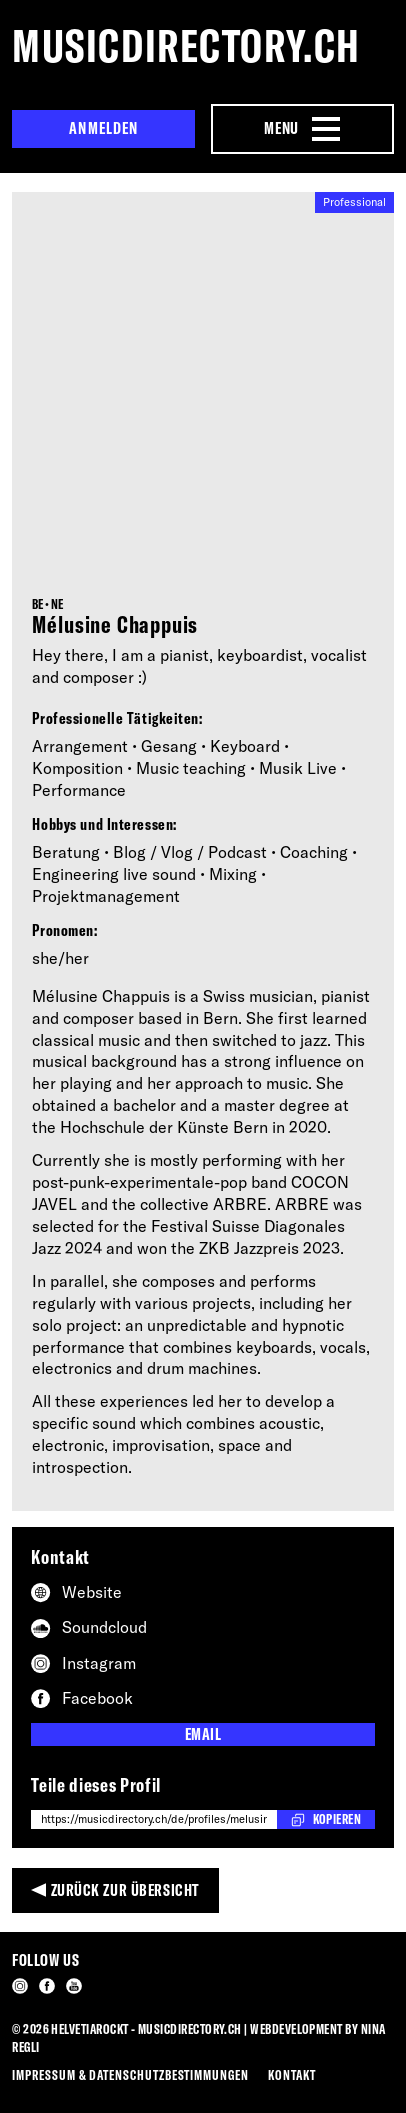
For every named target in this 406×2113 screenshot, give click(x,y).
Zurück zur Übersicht (125, 1890)
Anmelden (103, 128)
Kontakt (292, 2075)
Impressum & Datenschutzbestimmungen (130, 2075)
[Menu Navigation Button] (302, 129)
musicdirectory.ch (186, 46)
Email (203, 1734)
